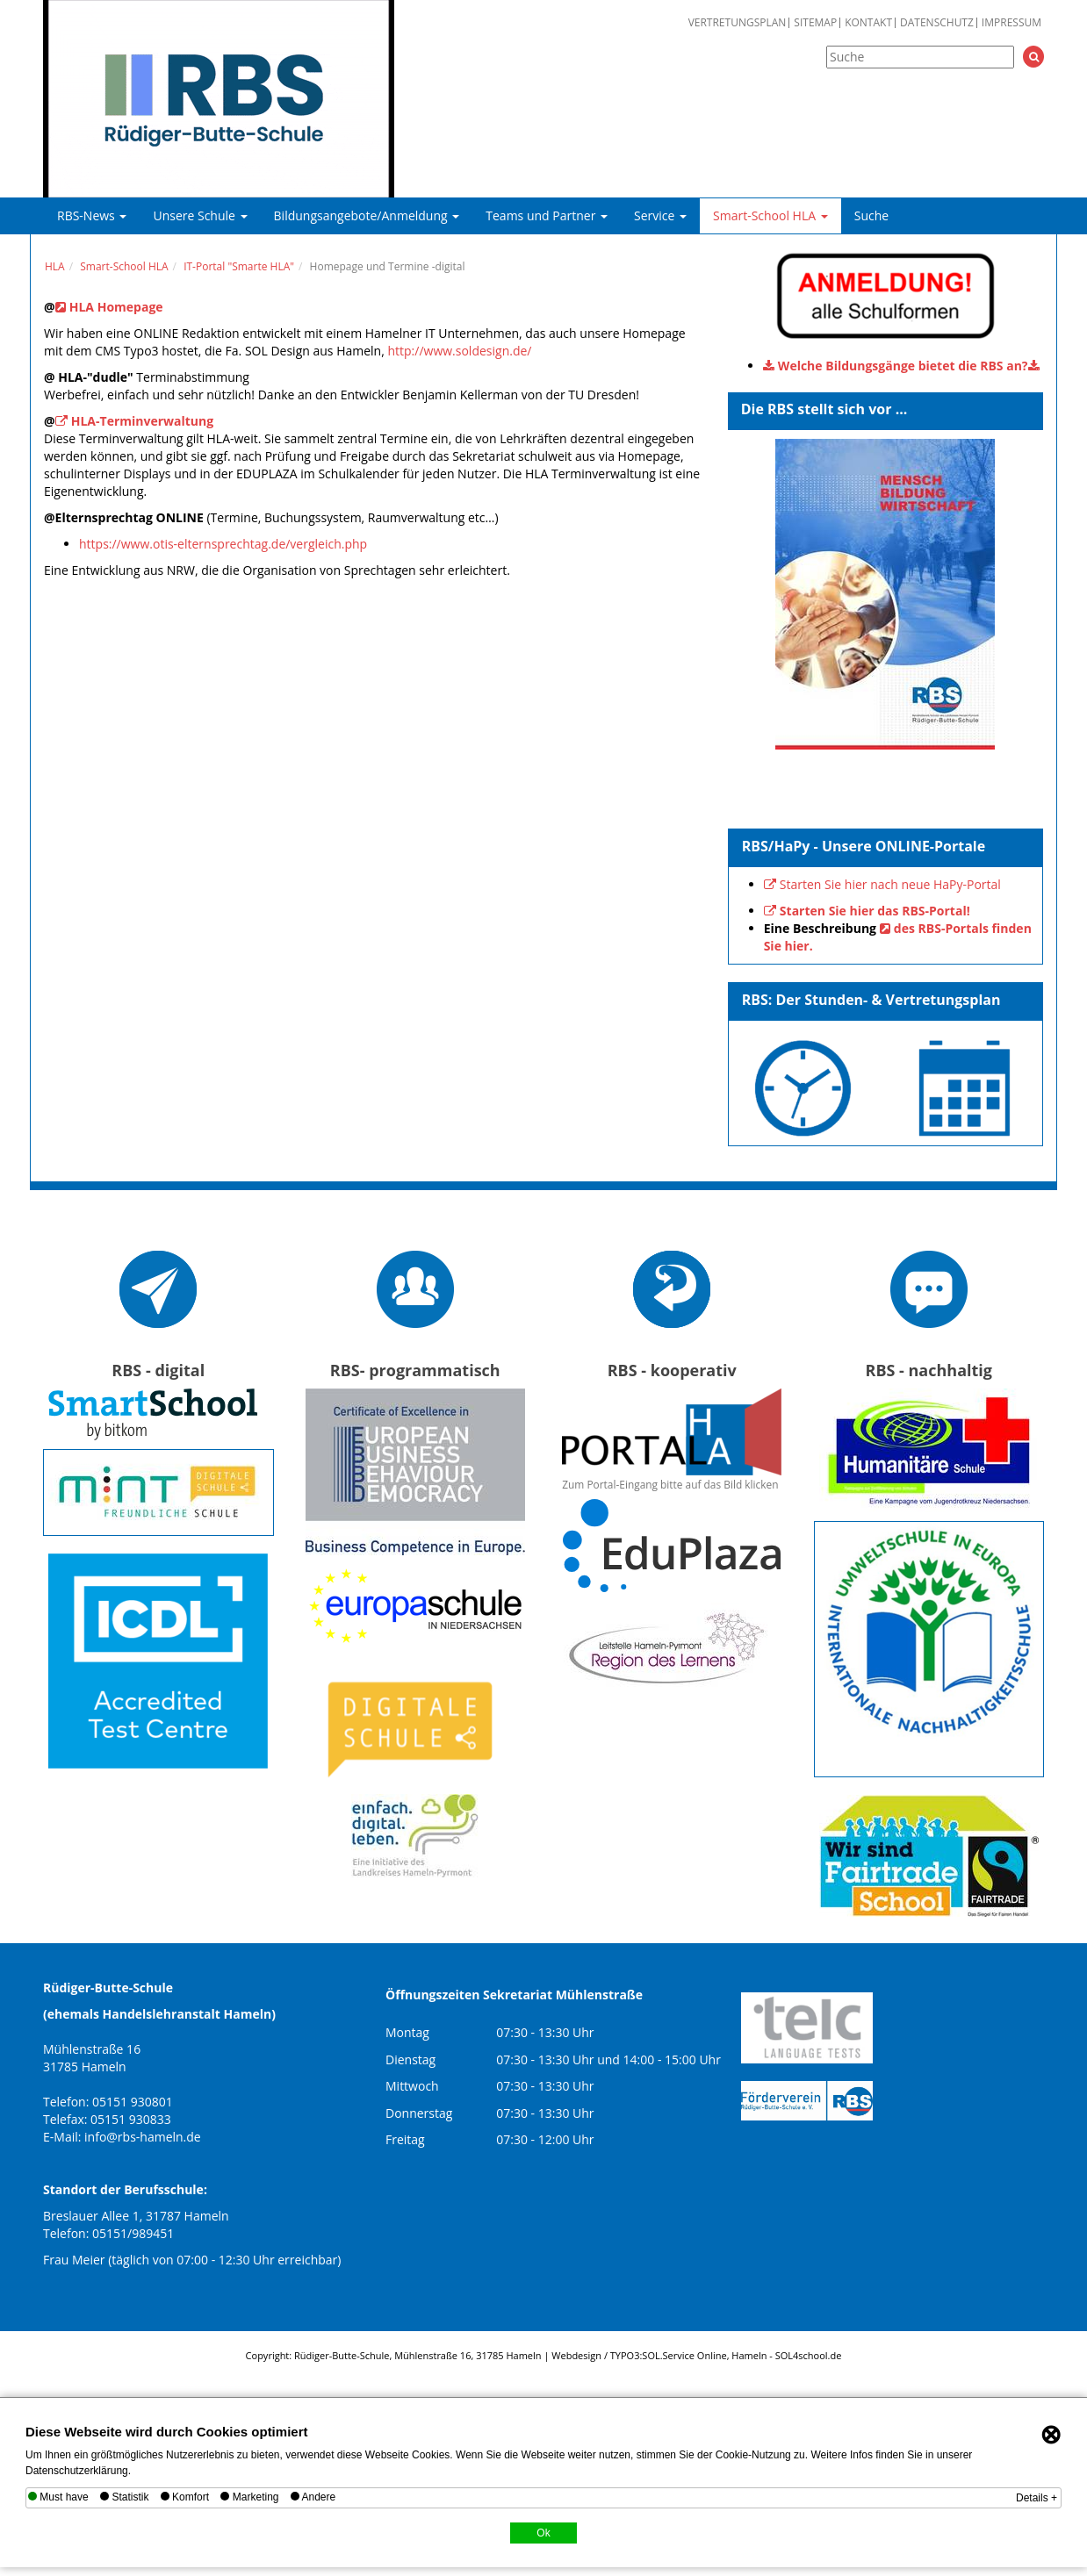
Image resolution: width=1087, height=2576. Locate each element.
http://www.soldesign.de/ (459, 350)
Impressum (1011, 23)
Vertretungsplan (737, 23)
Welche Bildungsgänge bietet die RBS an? (903, 365)
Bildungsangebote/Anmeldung (367, 215)
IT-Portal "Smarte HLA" (239, 266)
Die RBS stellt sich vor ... (824, 409)
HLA (55, 266)
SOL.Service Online (684, 2355)
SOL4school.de (808, 2355)
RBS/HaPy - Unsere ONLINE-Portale (864, 846)
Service (660, 215)
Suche (871, 215)
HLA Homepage (116, 306)
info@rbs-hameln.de (142, 2136)
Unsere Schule (200, 215)
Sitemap (815, 23)
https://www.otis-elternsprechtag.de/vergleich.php (223, 543)
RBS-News (91, 215)
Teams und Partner (547, 215)
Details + (1036, 2498)
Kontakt (868, 23)
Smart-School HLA (770, 215)
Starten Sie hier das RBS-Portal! (875, 910)
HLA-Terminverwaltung (142, 421)
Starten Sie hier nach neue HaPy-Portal (890, 884)
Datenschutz (937, 23)
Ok (543, 2533)
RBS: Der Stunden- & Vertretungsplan (871, 999)
